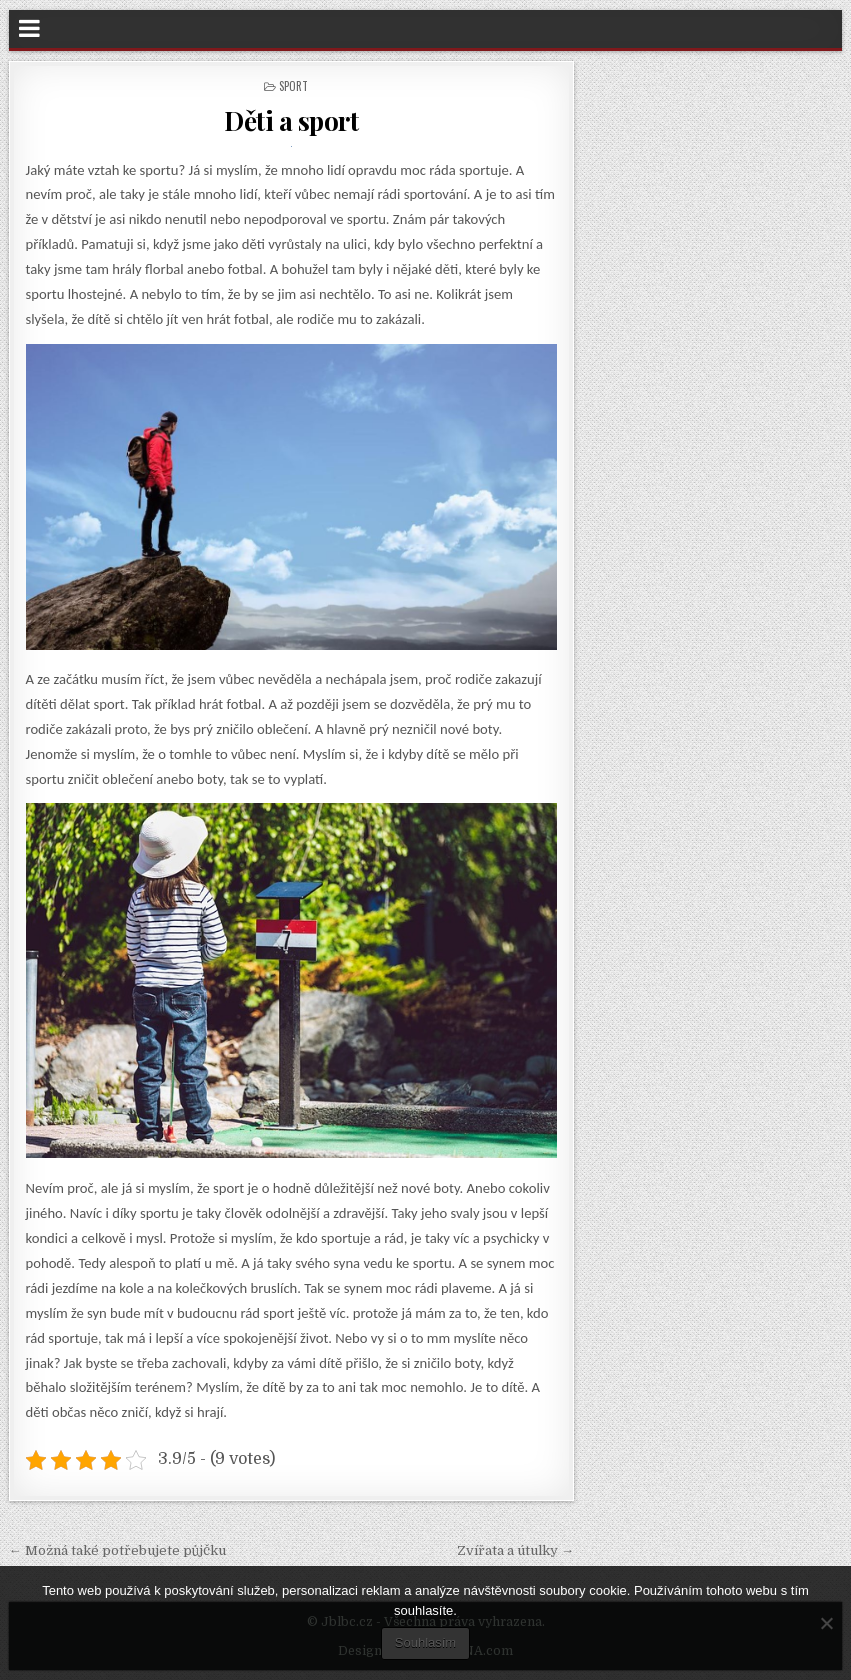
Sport (293, 86)
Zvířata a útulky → (515, 1550)
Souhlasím (425, 1642)
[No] (826, 1623)
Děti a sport (291, 120)
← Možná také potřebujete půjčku (117, 1550)
